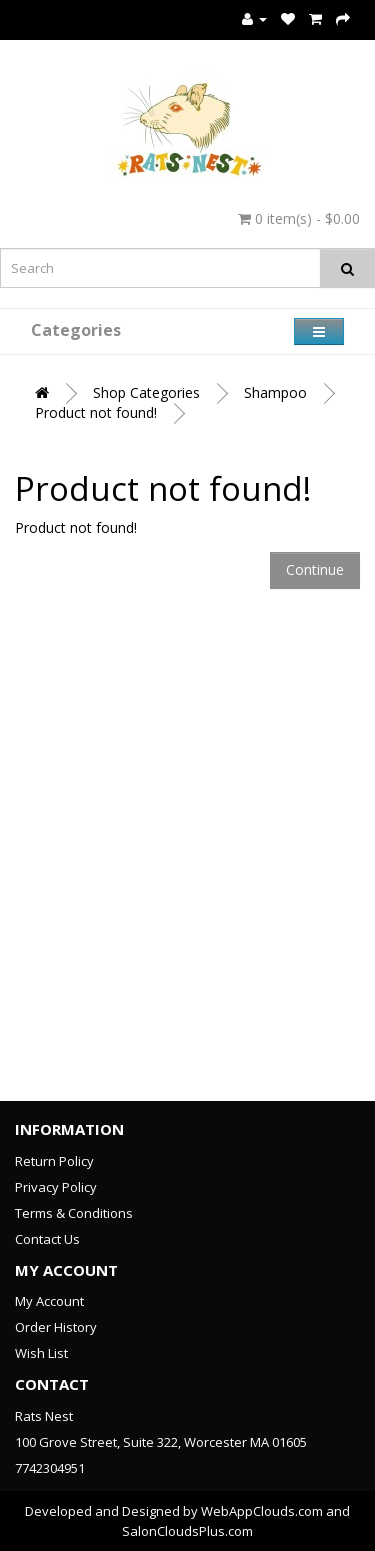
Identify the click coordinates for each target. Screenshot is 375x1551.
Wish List (41, 1353)
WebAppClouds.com (262, 1511)
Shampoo (275, 392)
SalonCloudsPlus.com (187, 1531)
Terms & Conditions (74, 1213)
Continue (315, 569)
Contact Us (47, 1239)
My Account (49, 1301)
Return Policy (54, 1161)
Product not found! (96, 412)
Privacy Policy (56, 1187)
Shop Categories (146, 392)
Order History (56, 1327)
